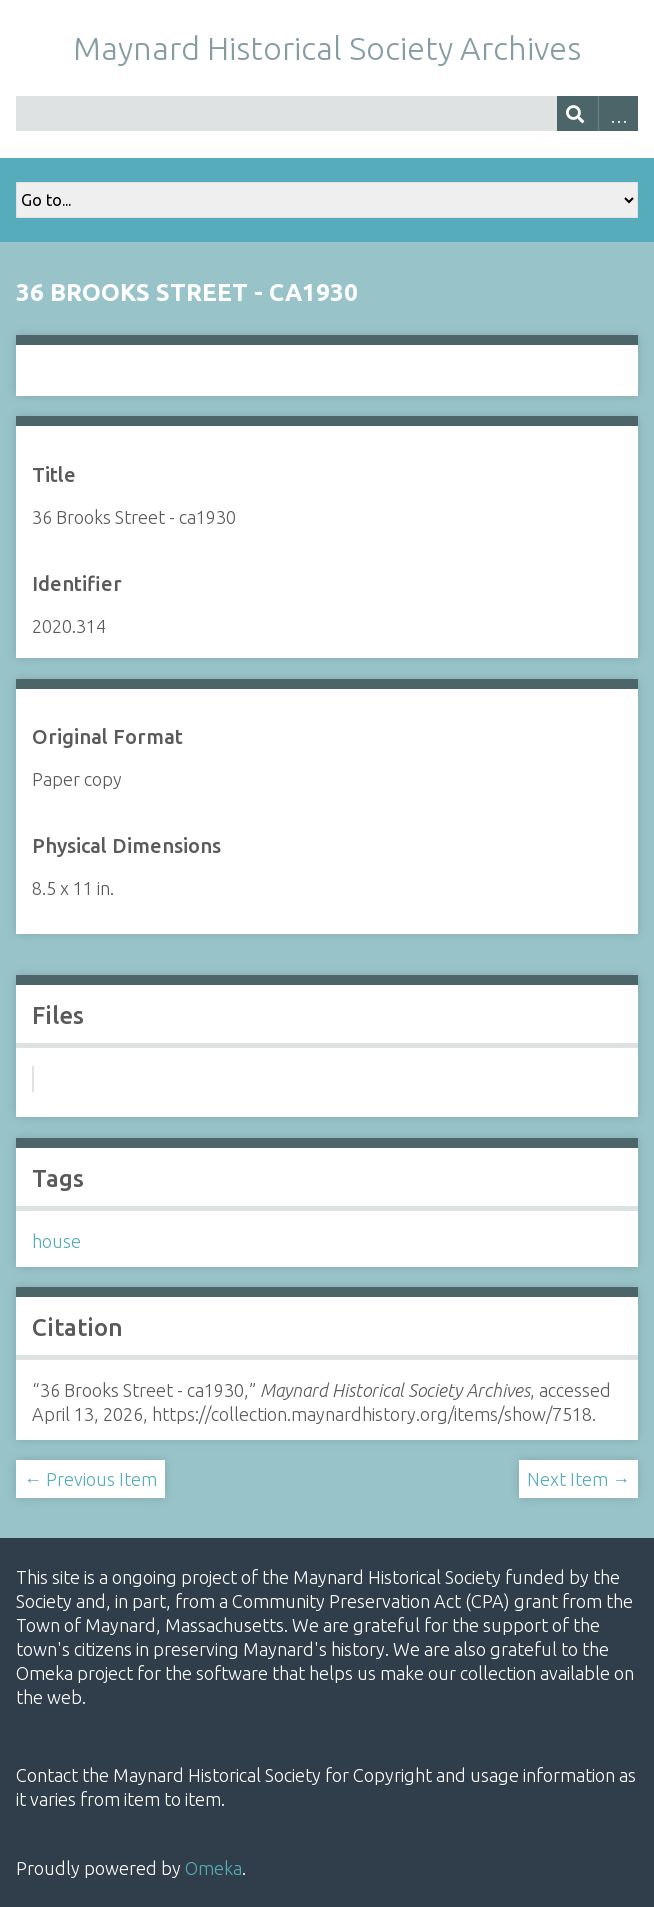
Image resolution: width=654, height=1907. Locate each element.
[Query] (327, 113)
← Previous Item (90, 1479)
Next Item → (578, 1479)
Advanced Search (618, 113)
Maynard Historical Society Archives (327, 48)
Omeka (213, 1868)
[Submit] (577, 113)
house (56, 1241)
